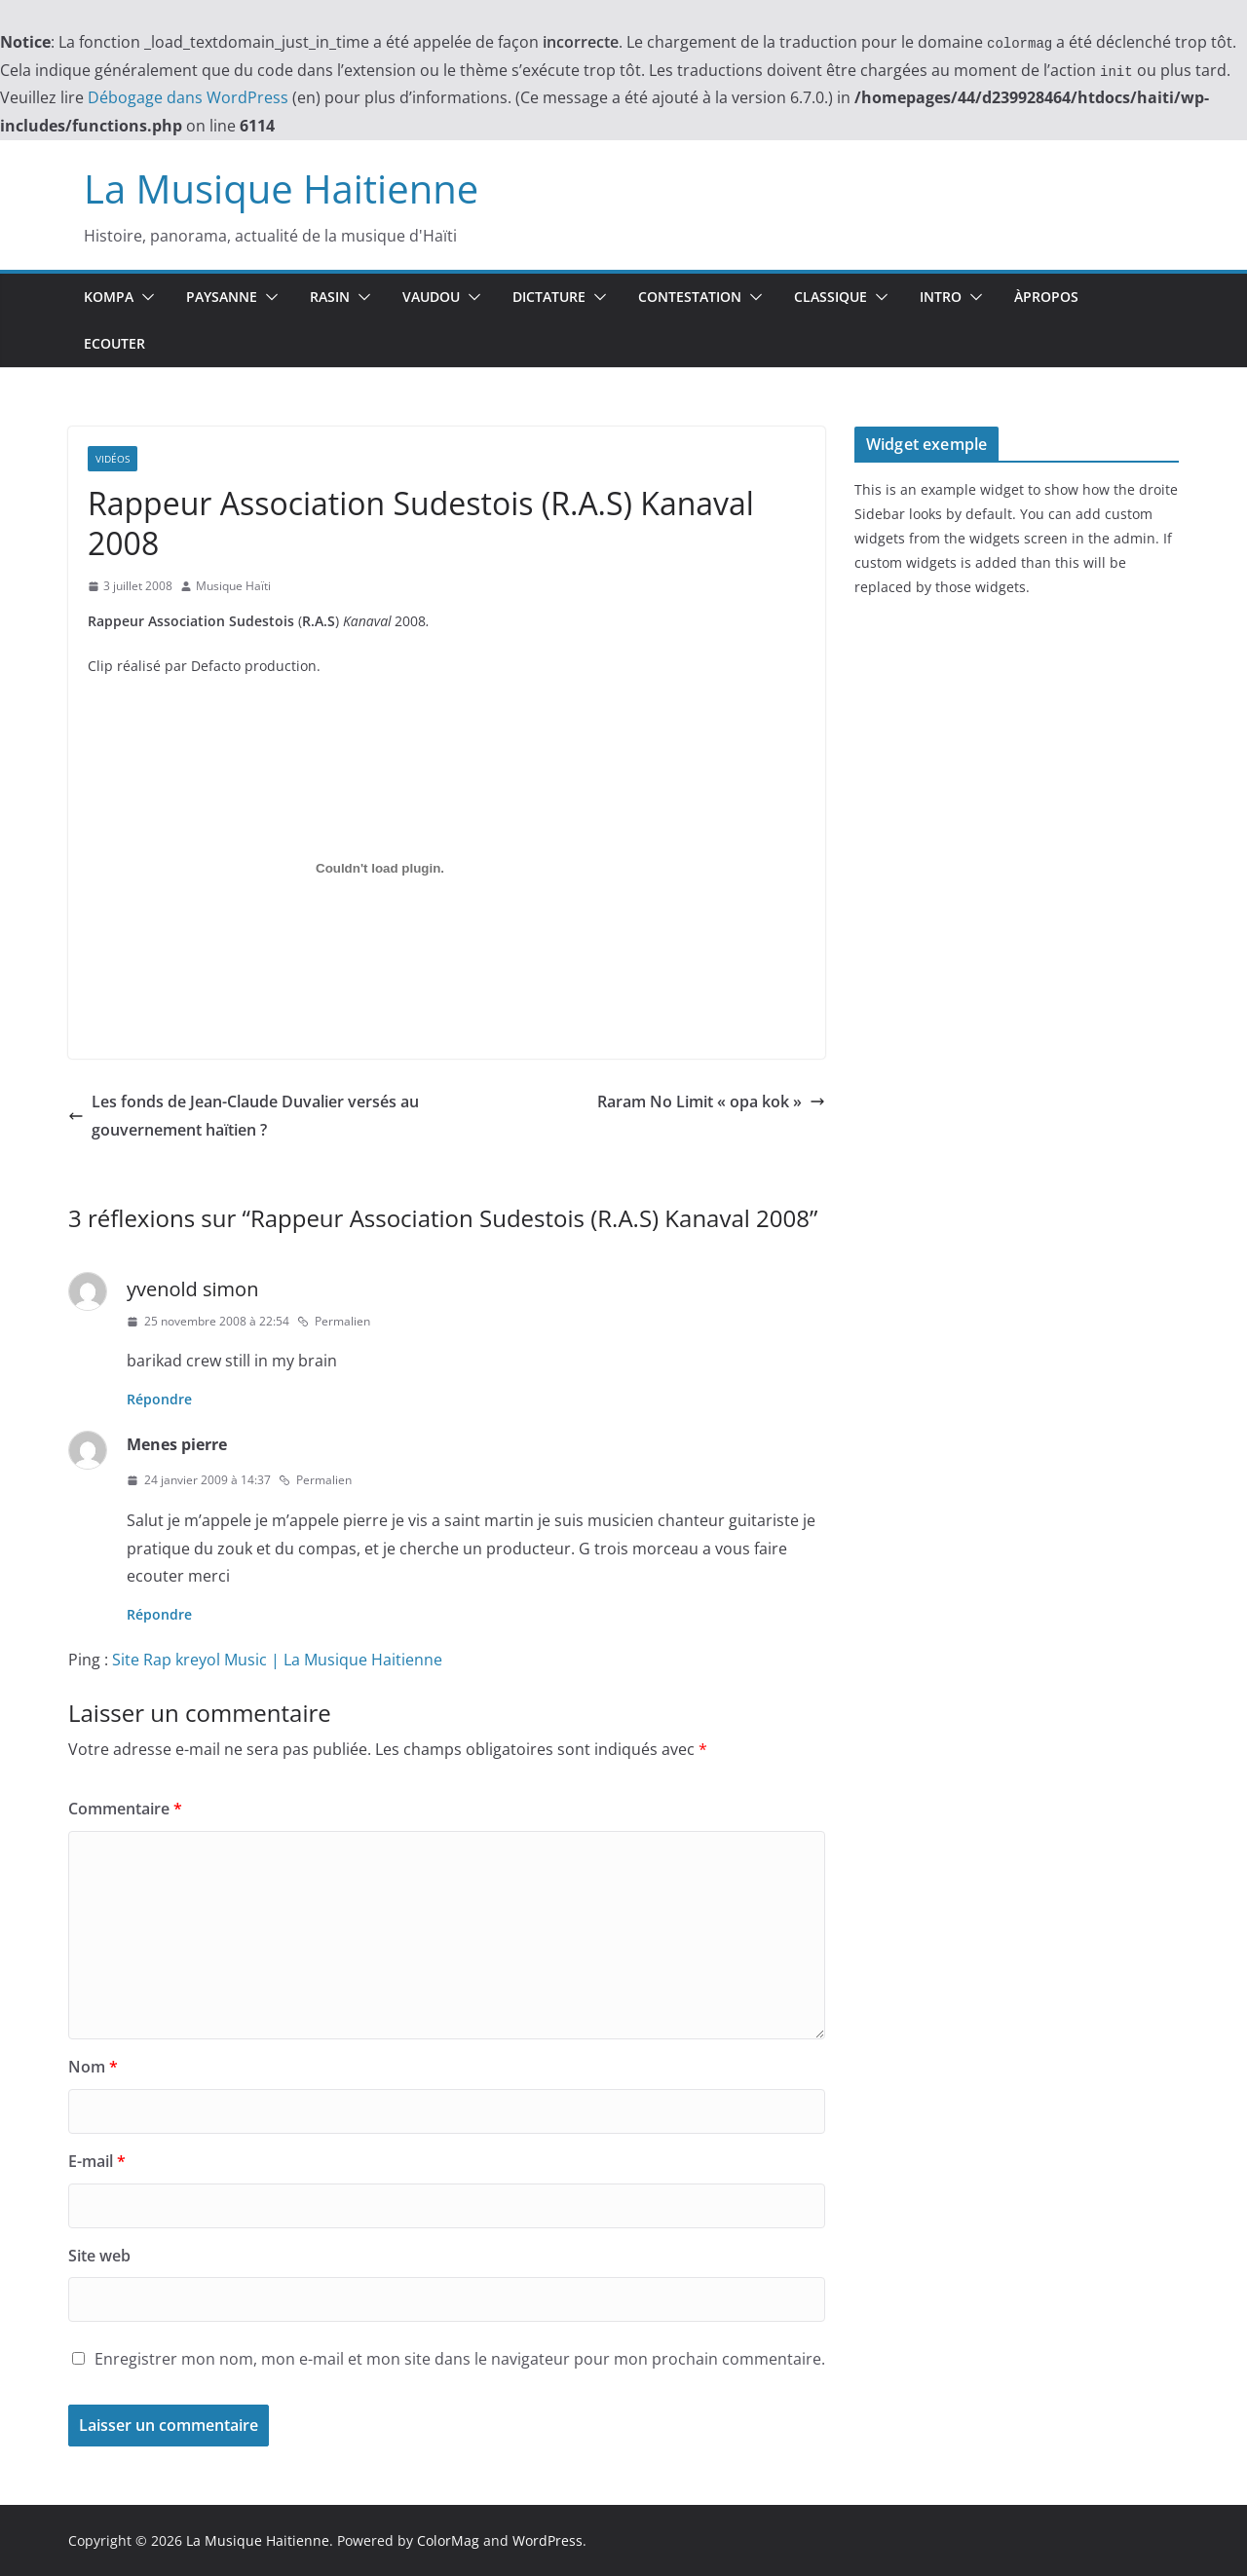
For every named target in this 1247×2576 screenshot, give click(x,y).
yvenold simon (192, 1289)
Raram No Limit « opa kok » (711, 1101)
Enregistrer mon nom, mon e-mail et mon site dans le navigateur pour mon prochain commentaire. (459, 2359)
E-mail (97, 2161)
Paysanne (221, 296)
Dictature (549, 296)
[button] (144, 297)
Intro (941, 296)
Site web (99, 2255)
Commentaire (125, 1808)
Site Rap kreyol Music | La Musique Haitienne (277, 1659)
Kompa (108, 296)
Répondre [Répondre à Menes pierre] (159, 1614)
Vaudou (431, 296)
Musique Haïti (233, 586)
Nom (93, 2066)
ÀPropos (1046, 296)
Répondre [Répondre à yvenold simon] (159, 1399)
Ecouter (114, 343)
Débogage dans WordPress (188, 97)
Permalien (333, 1321)
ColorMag (448, 2540)
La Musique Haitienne (281, 188)
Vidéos (112, 459)
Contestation (689, 296)
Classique (830, 296)
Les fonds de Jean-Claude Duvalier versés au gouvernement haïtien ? (243, 1115)
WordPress (547, 2540)
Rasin (330, 296)
